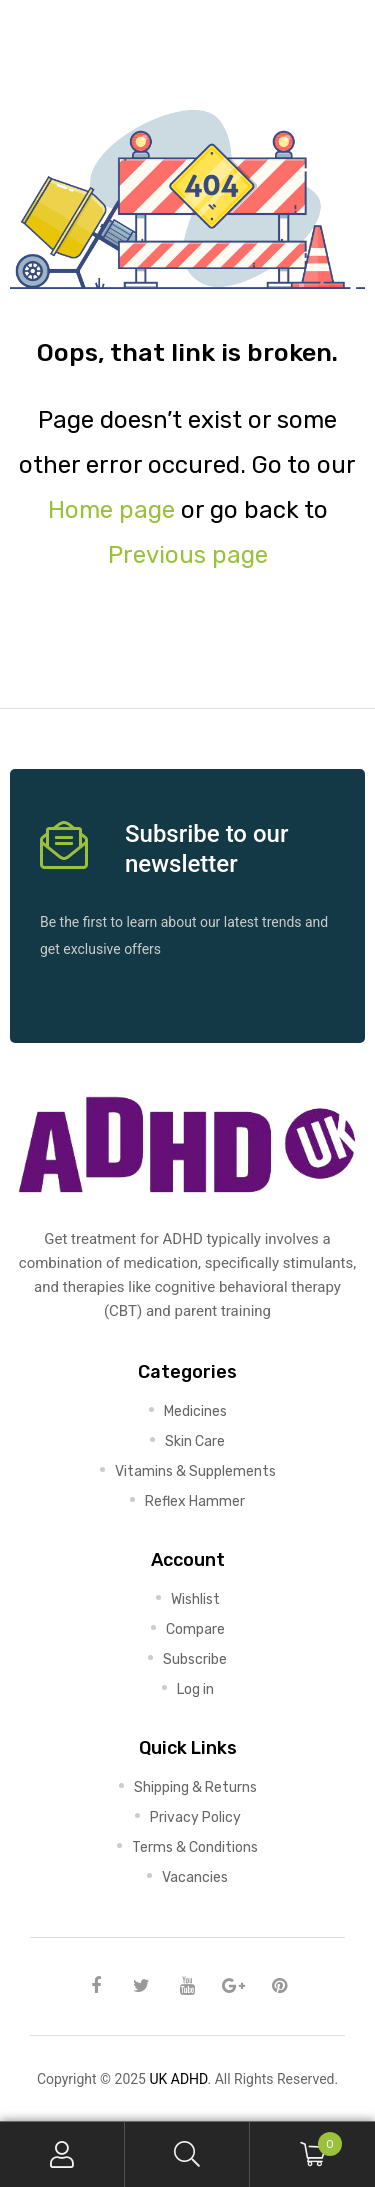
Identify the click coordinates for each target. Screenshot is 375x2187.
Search (187, 2154)
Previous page (188, 555)
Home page (111, 510)
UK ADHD (178, 2079)
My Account (62, 2154)
